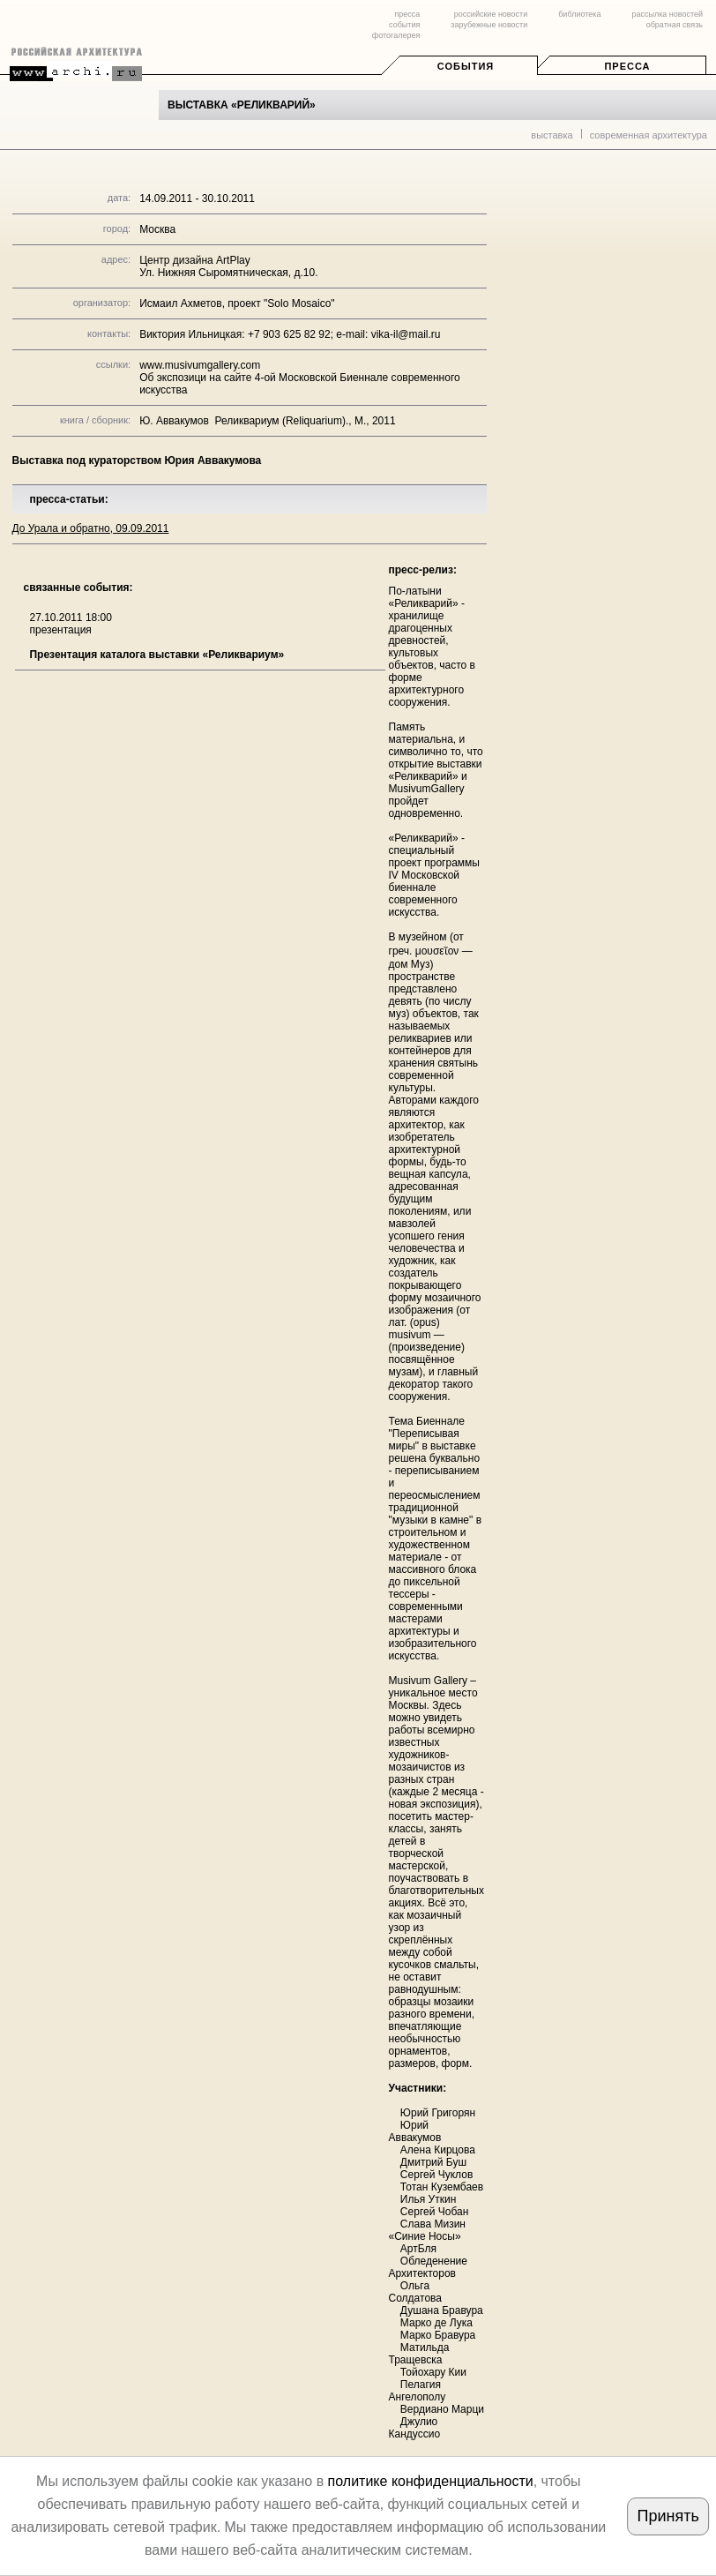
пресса (407, 14)
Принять (668, 2516)
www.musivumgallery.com (199, 365)
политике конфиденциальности (430, 2481)
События (465, 66)
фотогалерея (396, 35)
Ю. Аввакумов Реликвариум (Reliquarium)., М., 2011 (267, 421)
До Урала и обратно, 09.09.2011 (90, 528)
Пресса (627, 66)
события (404, 24)
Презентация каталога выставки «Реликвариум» (156, 654)
